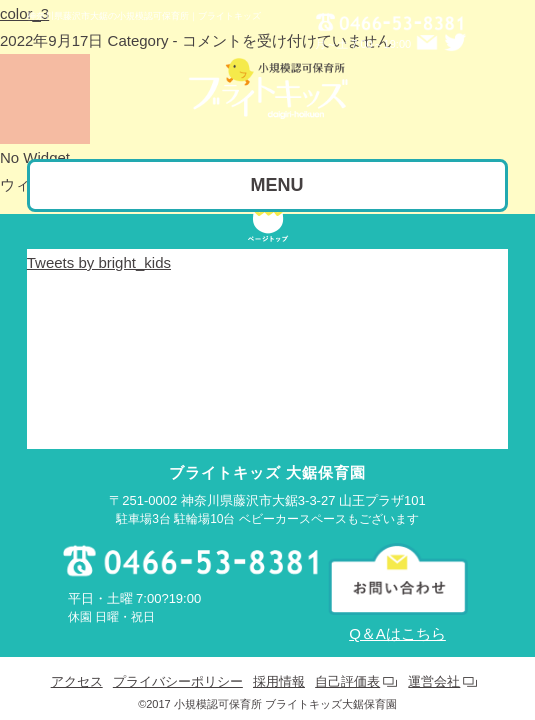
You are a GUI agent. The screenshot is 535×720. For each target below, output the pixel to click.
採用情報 (279, 665)
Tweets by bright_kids (99, 246)
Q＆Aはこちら (397, 617)
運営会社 (434, 665)
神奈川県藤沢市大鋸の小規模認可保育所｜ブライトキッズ (144, 16)
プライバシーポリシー (178, 665)
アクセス (77, 665)
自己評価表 (347, 665)
